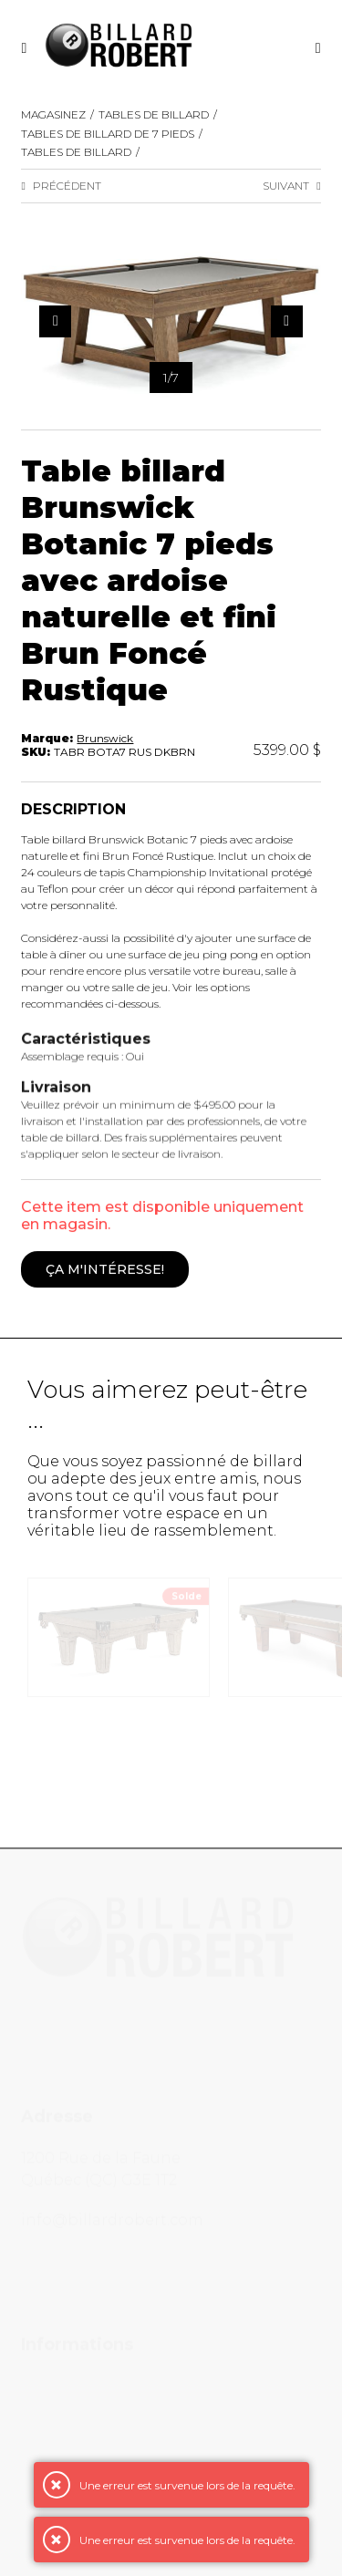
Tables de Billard (153, 114)
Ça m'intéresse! (105, 1270)
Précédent (60, 186)
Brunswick (105, 738)
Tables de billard (76, 152)
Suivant (291, 186)
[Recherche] (318, 48)
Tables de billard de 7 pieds (107, 133)
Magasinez (53, 114)
